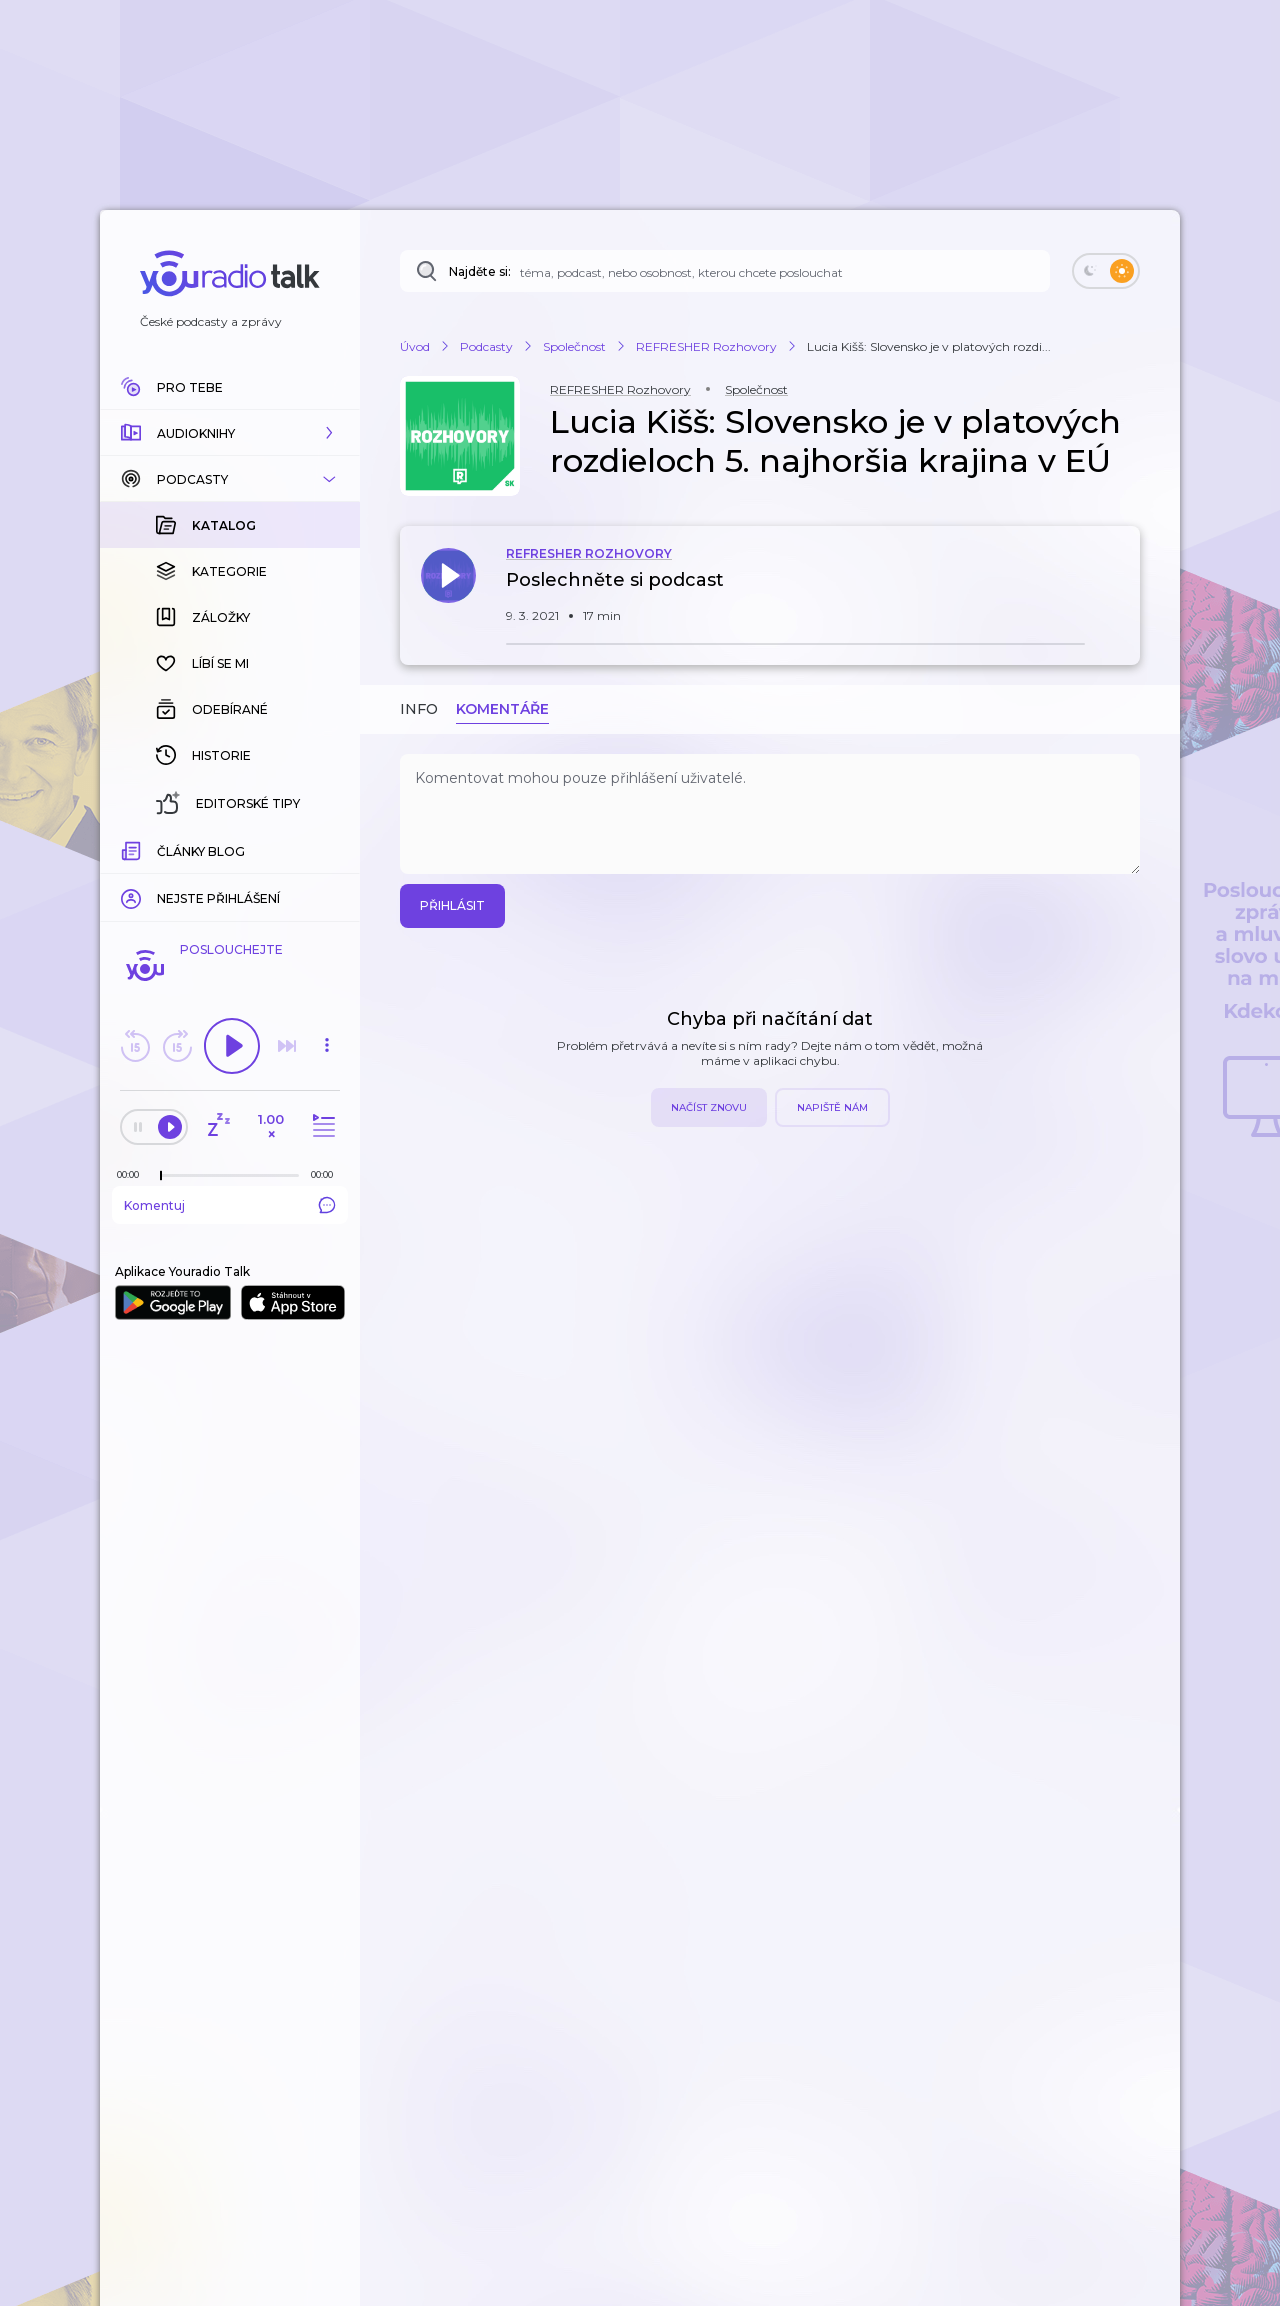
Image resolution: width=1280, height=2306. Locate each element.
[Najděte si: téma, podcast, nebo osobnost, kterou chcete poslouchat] (725, 271)
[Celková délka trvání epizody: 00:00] (327, 1174)
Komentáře (502, 709)
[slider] (161, 1176)
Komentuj (230, 1205)
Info (419, 709)
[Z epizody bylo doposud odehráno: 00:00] (133, 1174)
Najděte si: (480, 271)
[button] (230, 433)
